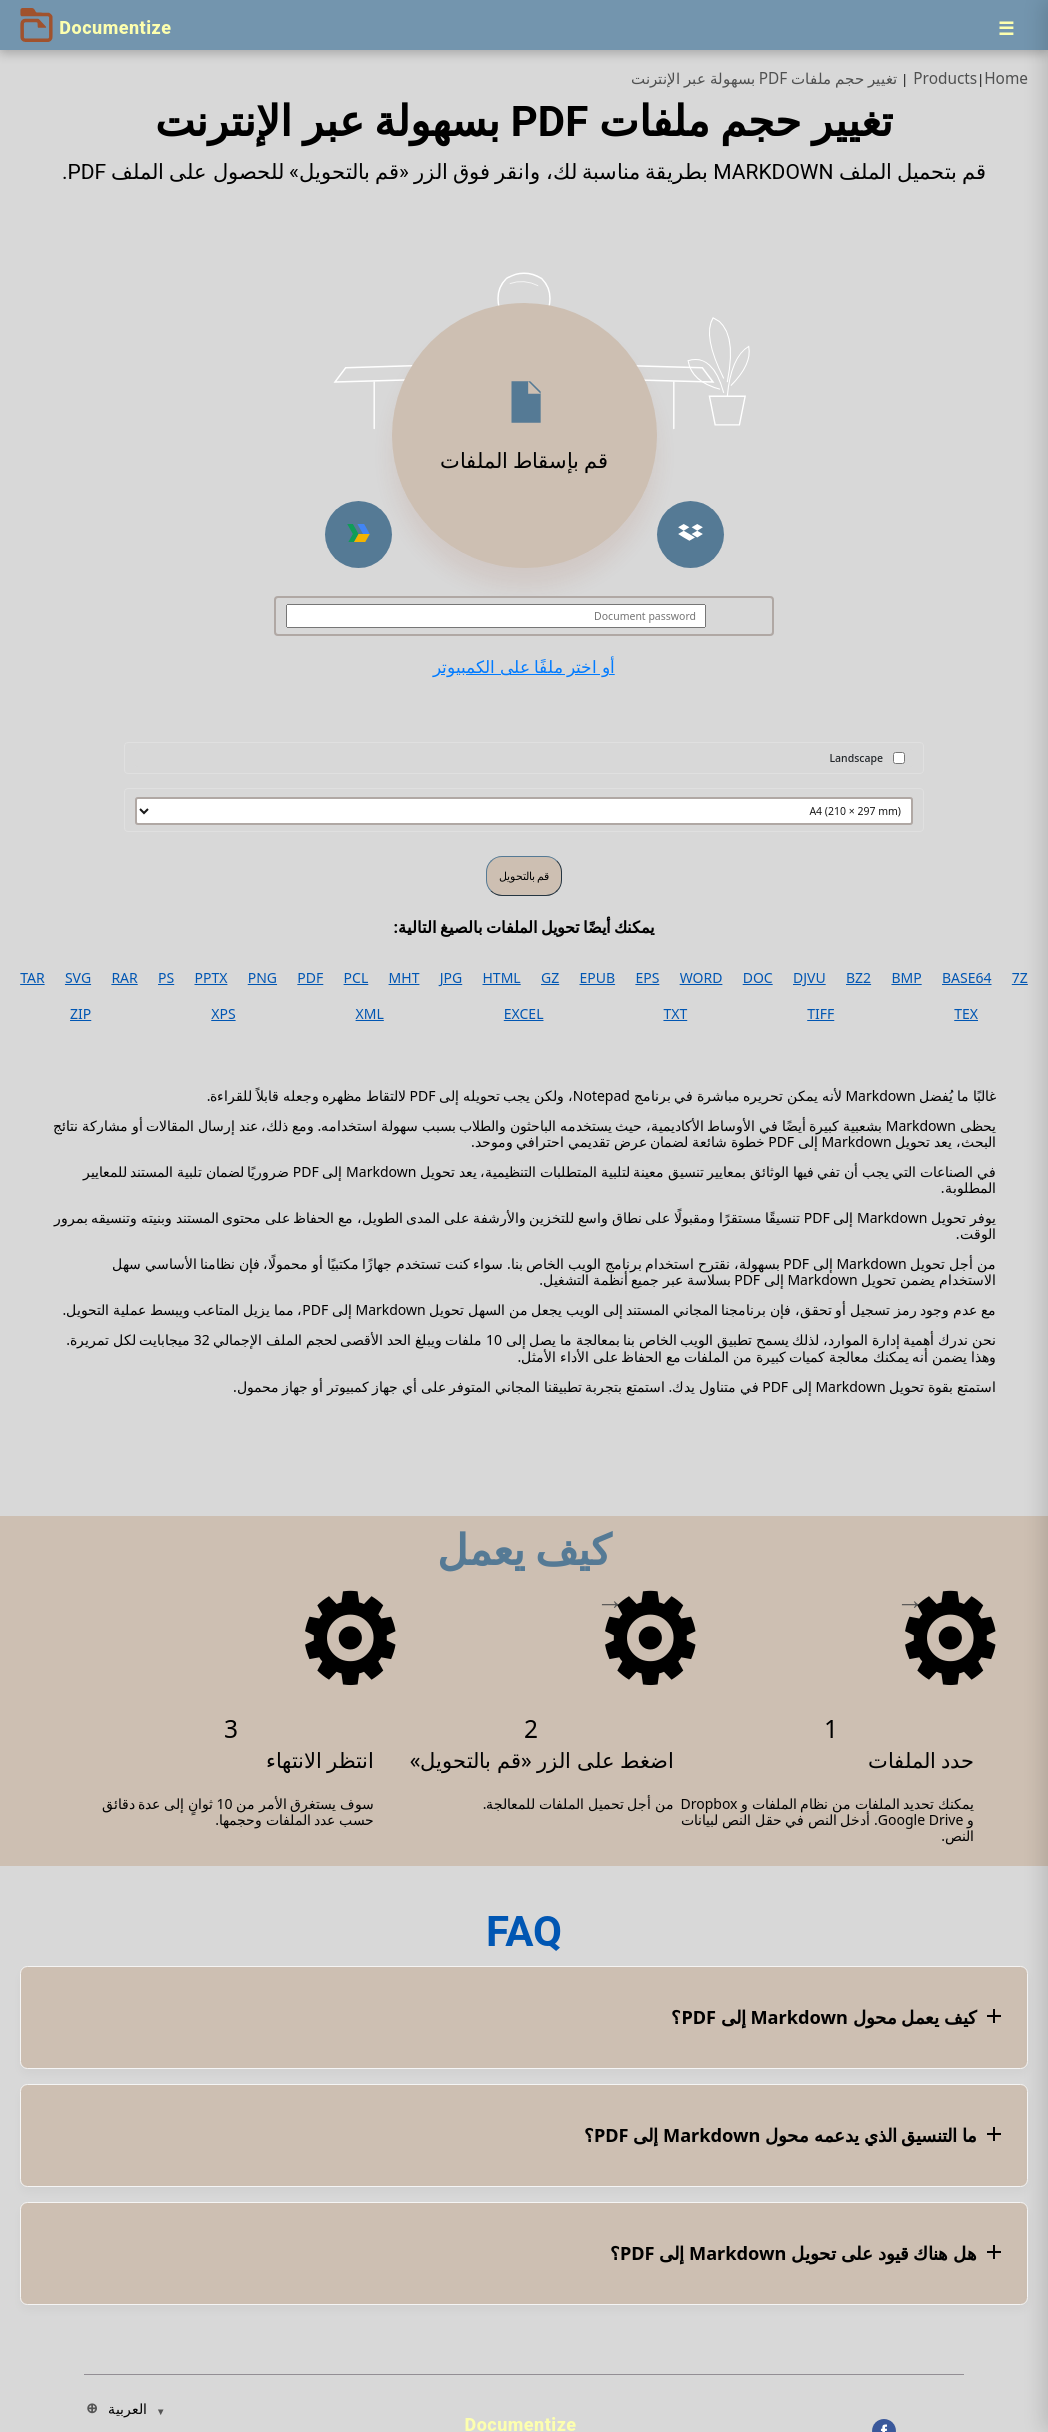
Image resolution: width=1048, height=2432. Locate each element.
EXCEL (524, 1014)
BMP (906, 978)
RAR (124, 978)
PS (166, 978)
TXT (675, 1014)
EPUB (598, 978)
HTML (502, 978)
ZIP (80, 1014)
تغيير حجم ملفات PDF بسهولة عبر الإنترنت (764, 78)
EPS (647, 978)
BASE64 (967, 978)
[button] (690, 534)
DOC (758, 978)
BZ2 (858, 978)
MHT (404, 978)
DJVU (809, 978)
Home (1006, 78)
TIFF (820, 1014)
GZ (550, 978)
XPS (223, 1014)
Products (945, 78)
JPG (451, 978)
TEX (966, 1014)
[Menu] (1006, 28)
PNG (262, 978)
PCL (356, 978)
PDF (310, 978)
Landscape (856, 758)
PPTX (211, 978)
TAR (32, 978)
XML (370, 1014)
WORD (701, 978)
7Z (1020, 978)
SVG (78, 978)
